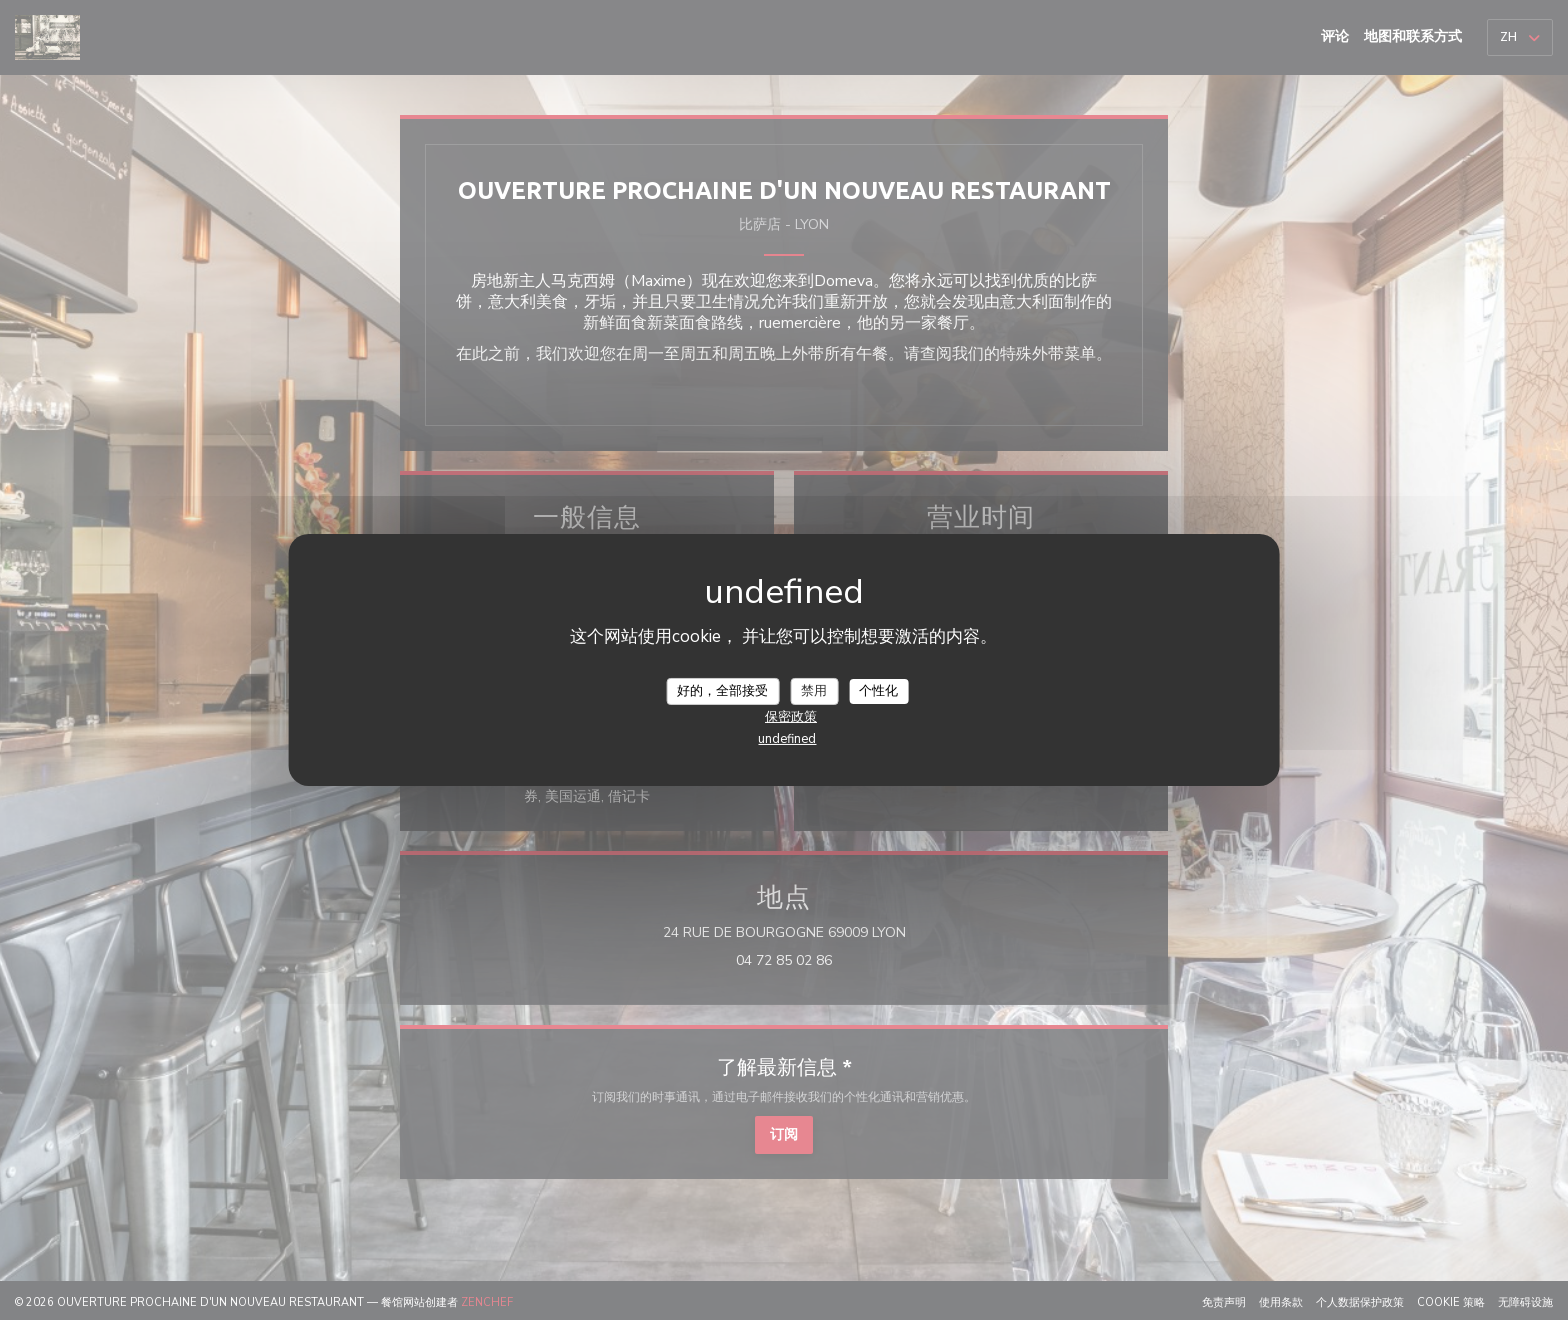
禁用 (814, 690)
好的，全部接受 (722, 690)
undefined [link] (787, 739)
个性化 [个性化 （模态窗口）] (878, 690)
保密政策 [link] (791, 717)
